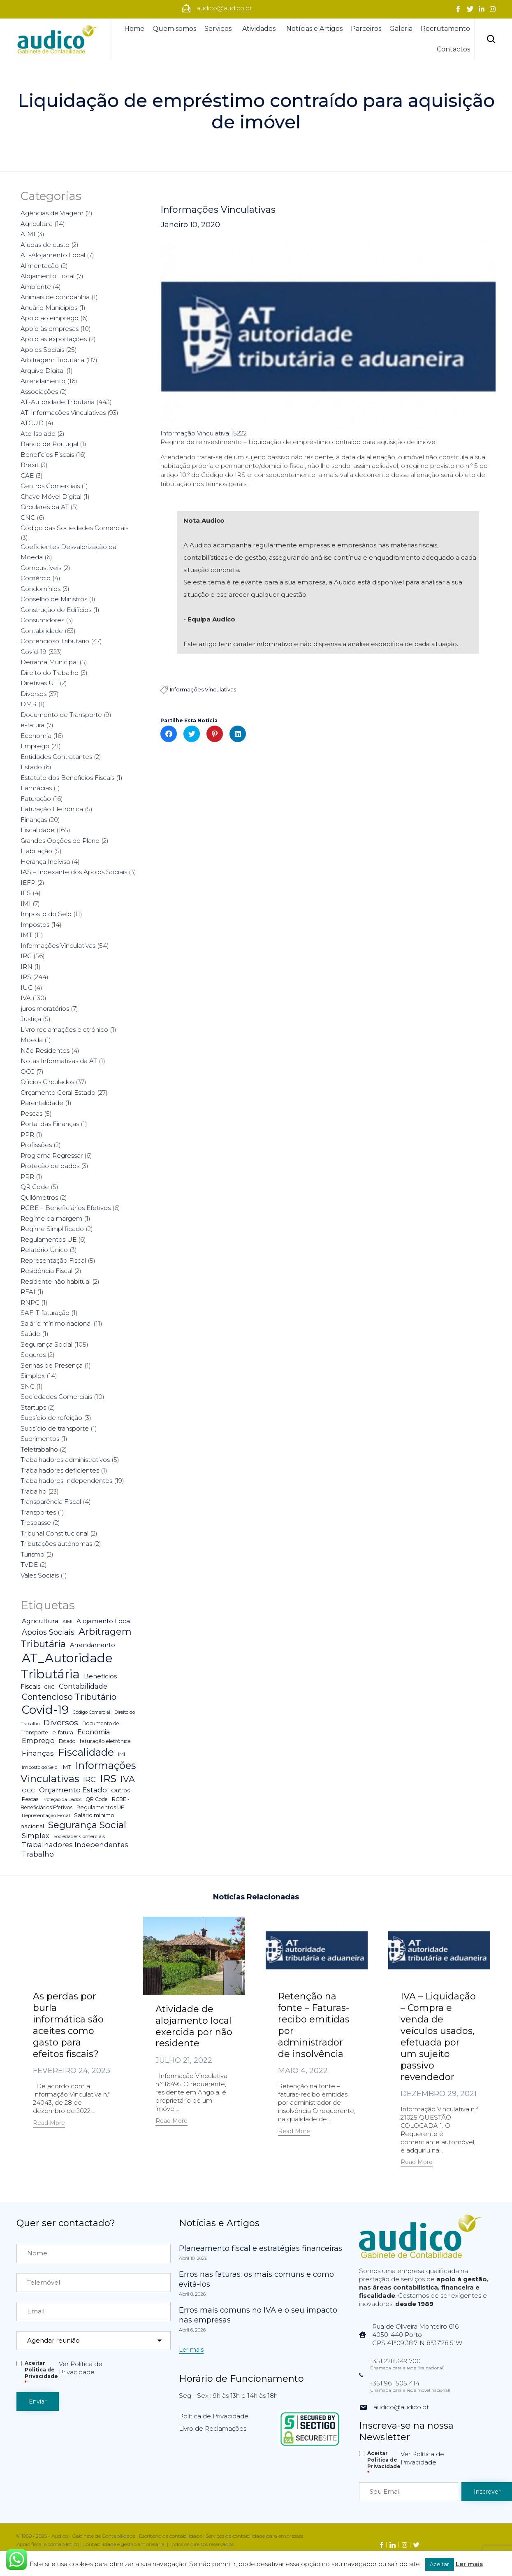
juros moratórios (45, 1008)
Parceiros (366, 29)
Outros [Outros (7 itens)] (120, 1790)
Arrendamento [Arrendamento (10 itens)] (92, 1645)
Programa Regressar (52, 1155)
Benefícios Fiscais (47, 454)
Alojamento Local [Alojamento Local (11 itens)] (104, 1621)
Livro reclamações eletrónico (64, 1029)
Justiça (31, 1019)
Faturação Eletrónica (52, 809)
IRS (26, 977)
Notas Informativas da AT (59, 1061)
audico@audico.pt (401, 2407)
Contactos (453, 49)
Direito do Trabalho (50, 673)
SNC (28, 1386)
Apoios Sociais (42, 350)
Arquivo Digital (43, 371)
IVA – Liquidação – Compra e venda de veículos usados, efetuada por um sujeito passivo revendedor (438, 2037)
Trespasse (36, 1523)
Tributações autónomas (56, 1543)
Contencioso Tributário (55, 641)
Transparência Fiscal (51, 1502)
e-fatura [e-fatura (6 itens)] (62, 1732)
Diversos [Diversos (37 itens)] (61, 1722)
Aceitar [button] (439, 2564)
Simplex (33, 1376)
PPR (27, 1134)
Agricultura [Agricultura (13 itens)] (40, 1621)
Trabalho (33, 1491)
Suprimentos (40, 1439)
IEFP (28, 883)
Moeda (32, 1040)
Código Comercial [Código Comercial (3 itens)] (91, 1712)
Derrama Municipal (49, 662)
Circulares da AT (45, 507)
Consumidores (42, 620)
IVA (26, 998)
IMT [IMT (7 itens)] (66, 1767)
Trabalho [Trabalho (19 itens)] (38, 1854)
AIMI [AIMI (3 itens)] (67, 1621)
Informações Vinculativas (218, 210)
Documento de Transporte (61, 715)
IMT (26, 935)
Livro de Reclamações (212, 2428)
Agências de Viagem (52, 213)
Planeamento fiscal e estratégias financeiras (260, 2248)
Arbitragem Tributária (52, 360)
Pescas (31, 1113)
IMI (26, 904)
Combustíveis (41, 568)
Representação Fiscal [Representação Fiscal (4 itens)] (46, 1815)
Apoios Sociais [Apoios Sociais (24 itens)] (48, 1632)
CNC (28, 517)
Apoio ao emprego (50, 318)
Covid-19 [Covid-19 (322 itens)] (45, 1710)
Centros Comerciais (50, 486)
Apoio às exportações (54, 339)
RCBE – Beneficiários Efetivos (66, 1208)
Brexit (30, 465)
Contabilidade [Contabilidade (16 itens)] (83, 1686)
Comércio (36, 578)
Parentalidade (42, 1103)
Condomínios (40, 589)
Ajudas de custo (45, 245)
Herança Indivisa (45, 862)
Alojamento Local (47, 276)
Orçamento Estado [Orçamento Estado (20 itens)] (73, 1789)
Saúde (30, 1334)
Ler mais (469, 2564)
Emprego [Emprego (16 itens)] (38, 1740)
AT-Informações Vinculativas (63, 413)
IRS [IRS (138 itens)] (108, 1778)
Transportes (38, 1512)
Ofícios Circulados (47, 1082)
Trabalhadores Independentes (66, 1481)
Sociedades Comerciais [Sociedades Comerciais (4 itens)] (79, 1836)
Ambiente (36, 287)
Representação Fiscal (53, 1260)
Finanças (34, 820)
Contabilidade (42, 631)
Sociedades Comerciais (56, 1397)
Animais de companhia (55, 297)
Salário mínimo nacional (56, 1323)
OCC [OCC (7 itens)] (28, 1790)
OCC (28, 1071)
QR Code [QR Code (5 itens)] (97, 1799)
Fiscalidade (38, 830)
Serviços (219, 29)
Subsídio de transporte (55, 1428)
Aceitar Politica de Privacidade (41, 2373)
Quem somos (174, 29)
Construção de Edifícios (56, 610)
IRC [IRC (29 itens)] (89, 1779)
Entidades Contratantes (56, 757)
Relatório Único (44, 1250)
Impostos (35, 924)
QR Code (35, 1187)
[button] (49, 2124)
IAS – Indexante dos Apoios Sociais (74, 872)
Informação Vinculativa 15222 (203, 433)
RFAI (28, 1292)
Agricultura (37, 224)
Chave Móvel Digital (51, 496)
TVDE (29, 1564)
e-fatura (32, 725)
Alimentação (40, 266)
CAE (27, 475)
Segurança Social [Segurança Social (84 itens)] (87, 1825)
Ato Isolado (38, 433)
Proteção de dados (50, 1166)
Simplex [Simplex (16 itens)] (35, 1835)
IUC (26, 987)
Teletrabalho (39, 1449)
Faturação (36, 799)
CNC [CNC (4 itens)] (49, 1687)
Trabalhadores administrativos (65, 1460)
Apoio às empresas (50, 329)
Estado (31, 767)
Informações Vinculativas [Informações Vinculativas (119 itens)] (78, 1772)
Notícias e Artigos (314, 29)
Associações (39, 392)
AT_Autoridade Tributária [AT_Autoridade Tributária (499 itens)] (67, 1666)
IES (26, 893)
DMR (29, 704)
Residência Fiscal (46, 1271)
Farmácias (36, 788)
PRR (27, 1176)
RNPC (30, 1302)
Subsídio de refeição (51, 1418)
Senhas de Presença (52, 1365)
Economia (36, 736)
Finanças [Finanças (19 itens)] (38, 1753)
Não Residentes (45, 1050)
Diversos (33, 694)
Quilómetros (39, 1197)
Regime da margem (51, 1218)
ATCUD (32, 423)
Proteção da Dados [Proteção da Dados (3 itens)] (61, 1799)
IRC (26, 956)
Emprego (35, 746)
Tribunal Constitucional (54, 1533)
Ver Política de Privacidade (80, 2368)
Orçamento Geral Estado (58, 1092)
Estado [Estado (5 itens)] (67, 1741)
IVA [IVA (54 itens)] (127, 1779)
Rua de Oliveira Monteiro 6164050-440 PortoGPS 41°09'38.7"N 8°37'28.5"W (417, 2334)
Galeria (400, 29)
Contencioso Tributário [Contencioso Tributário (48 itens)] (69, 1697)
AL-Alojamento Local (53, 255)
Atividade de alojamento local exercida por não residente (193, 2026)
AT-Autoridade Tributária (58, 402)
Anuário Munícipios (49, 308)
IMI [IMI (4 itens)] (121, 1754)
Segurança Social (46, 1344)
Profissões (36, 1145)
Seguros (33, 1355)
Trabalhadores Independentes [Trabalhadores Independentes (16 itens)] (75, 1845)
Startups (33, 1407)
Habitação (36, 851)
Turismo (32, 1554)
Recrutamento (445, 29)
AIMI (28, 234)
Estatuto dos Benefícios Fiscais (67, 778)
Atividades (260, 29)
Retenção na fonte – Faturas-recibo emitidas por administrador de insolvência (314, 2025)
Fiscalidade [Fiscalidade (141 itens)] (86, 1752)
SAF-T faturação (45, 1313)
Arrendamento (43, 381)
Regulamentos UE (48, 1239)
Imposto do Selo (46, 914)
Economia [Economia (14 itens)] (93, 1732)
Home (134, 29)
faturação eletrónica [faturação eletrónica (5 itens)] (105, 1741)
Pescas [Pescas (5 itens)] (30, 1799)
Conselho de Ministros (54, 599)
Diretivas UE (39, 683)
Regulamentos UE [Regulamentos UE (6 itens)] (100, 1807)
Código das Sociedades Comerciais (74, 528)
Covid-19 (33, 652)
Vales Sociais (40, 1575)
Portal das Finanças (50, 1124)
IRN (26, 966)
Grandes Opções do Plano (60, 841)
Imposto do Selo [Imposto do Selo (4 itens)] (39, 1767)
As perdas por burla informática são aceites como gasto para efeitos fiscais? (68, 2025)
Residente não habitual (55, 1281)
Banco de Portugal (49, 444)
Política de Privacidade (213, 2416)
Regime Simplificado (52, 1229)
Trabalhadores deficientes (60, 1470)
